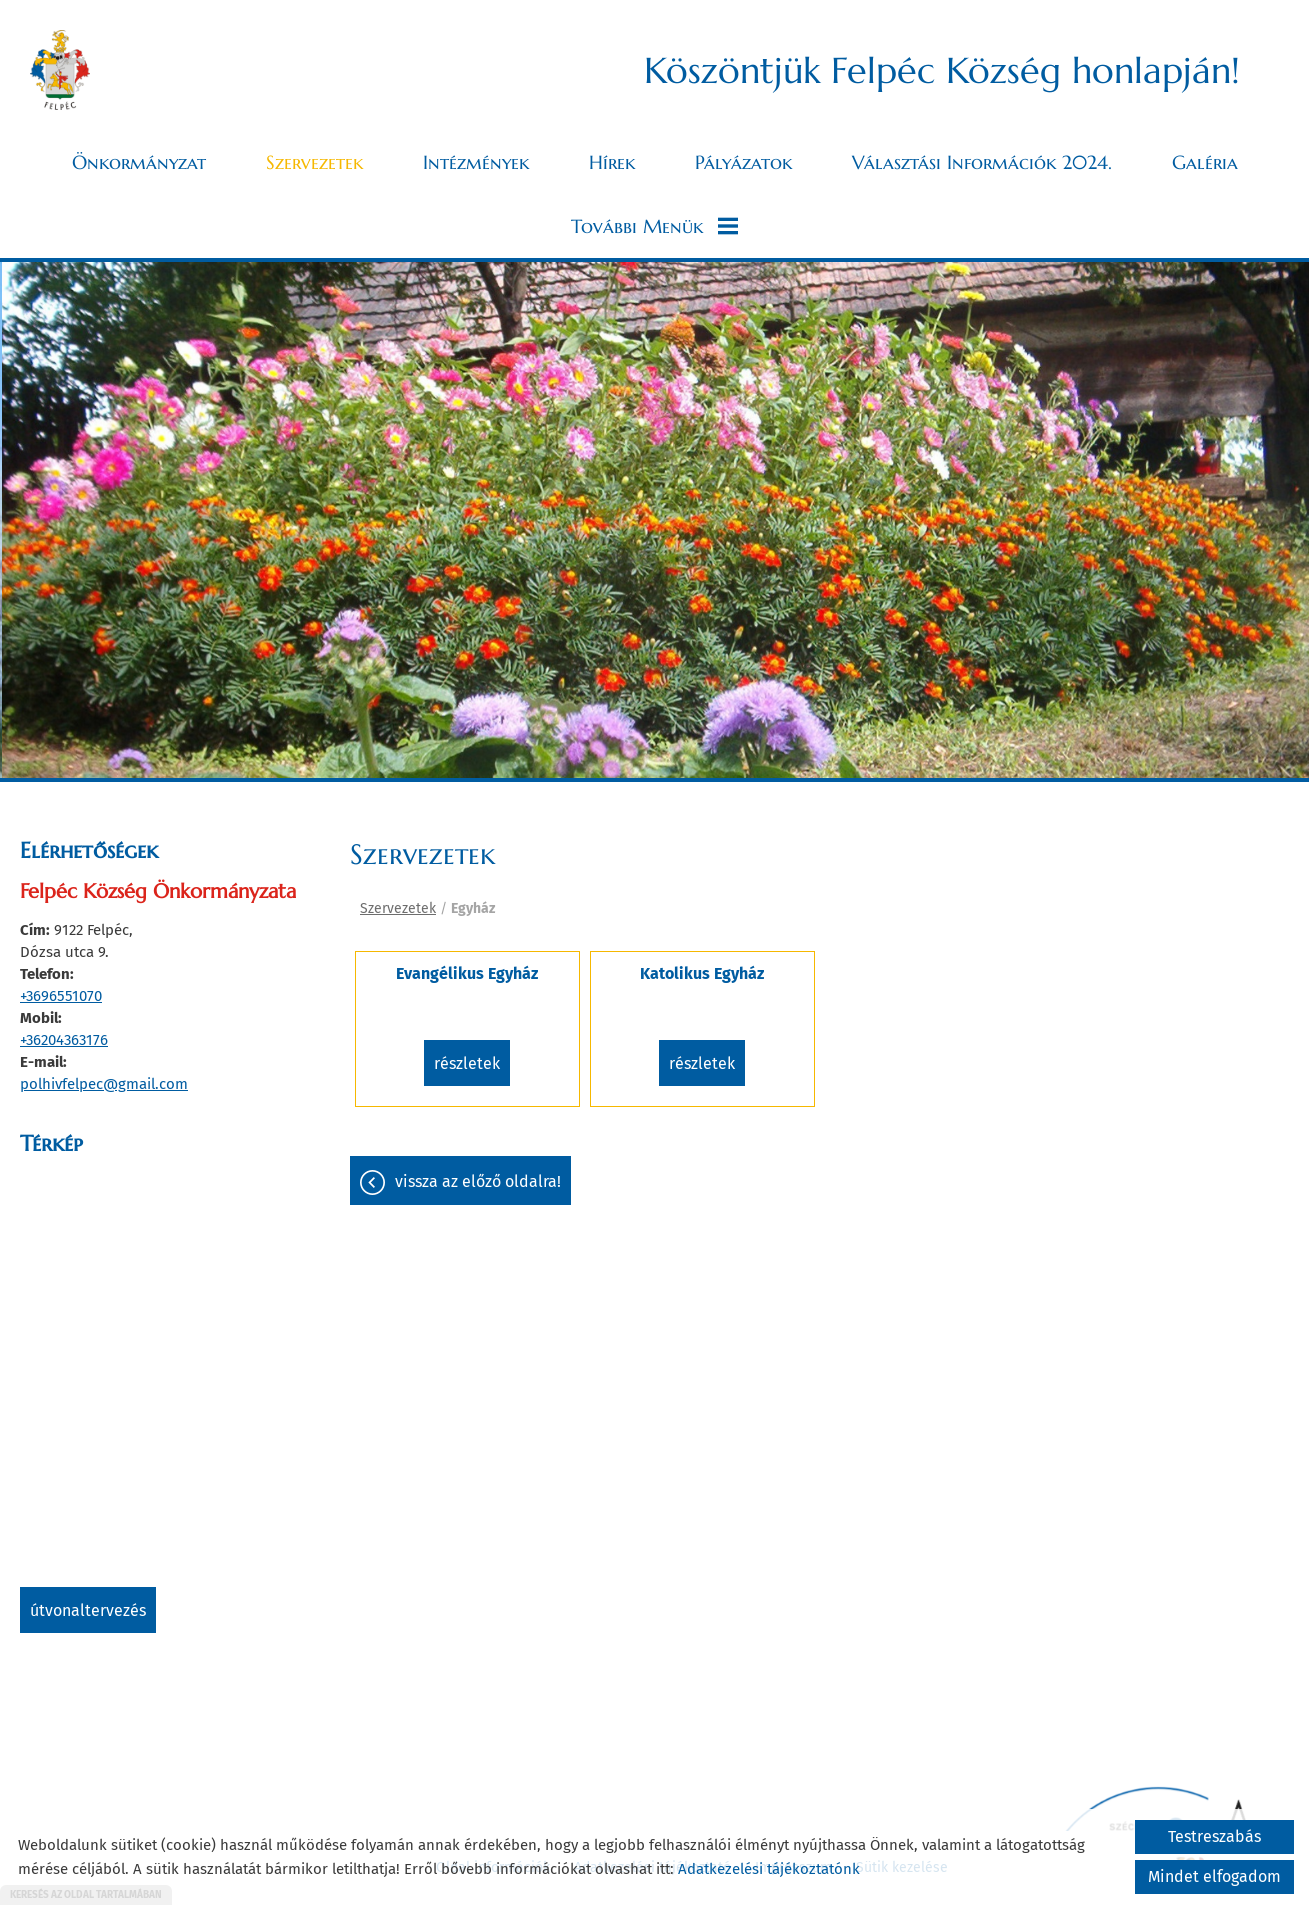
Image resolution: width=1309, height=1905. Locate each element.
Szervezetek (314, 162)
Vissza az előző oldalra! (478, 1181)
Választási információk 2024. (982, 162)
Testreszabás (1214, 1836)
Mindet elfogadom (1214, 1876)
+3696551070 (61, 996)
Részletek (467, 1063)
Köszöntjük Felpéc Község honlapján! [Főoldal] (942, 70)
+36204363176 (64, 1040)
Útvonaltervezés (88, 1610)
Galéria (1205, 162)
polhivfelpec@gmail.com (104, 1084)
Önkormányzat (139, 162)
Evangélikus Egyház (467, 973)
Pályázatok (743, 162)
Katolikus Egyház (702, 973)
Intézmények (476, 162)
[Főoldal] (60, 70)
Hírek (612, 162)
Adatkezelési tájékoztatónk (769, 1869)
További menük (654, 226)
